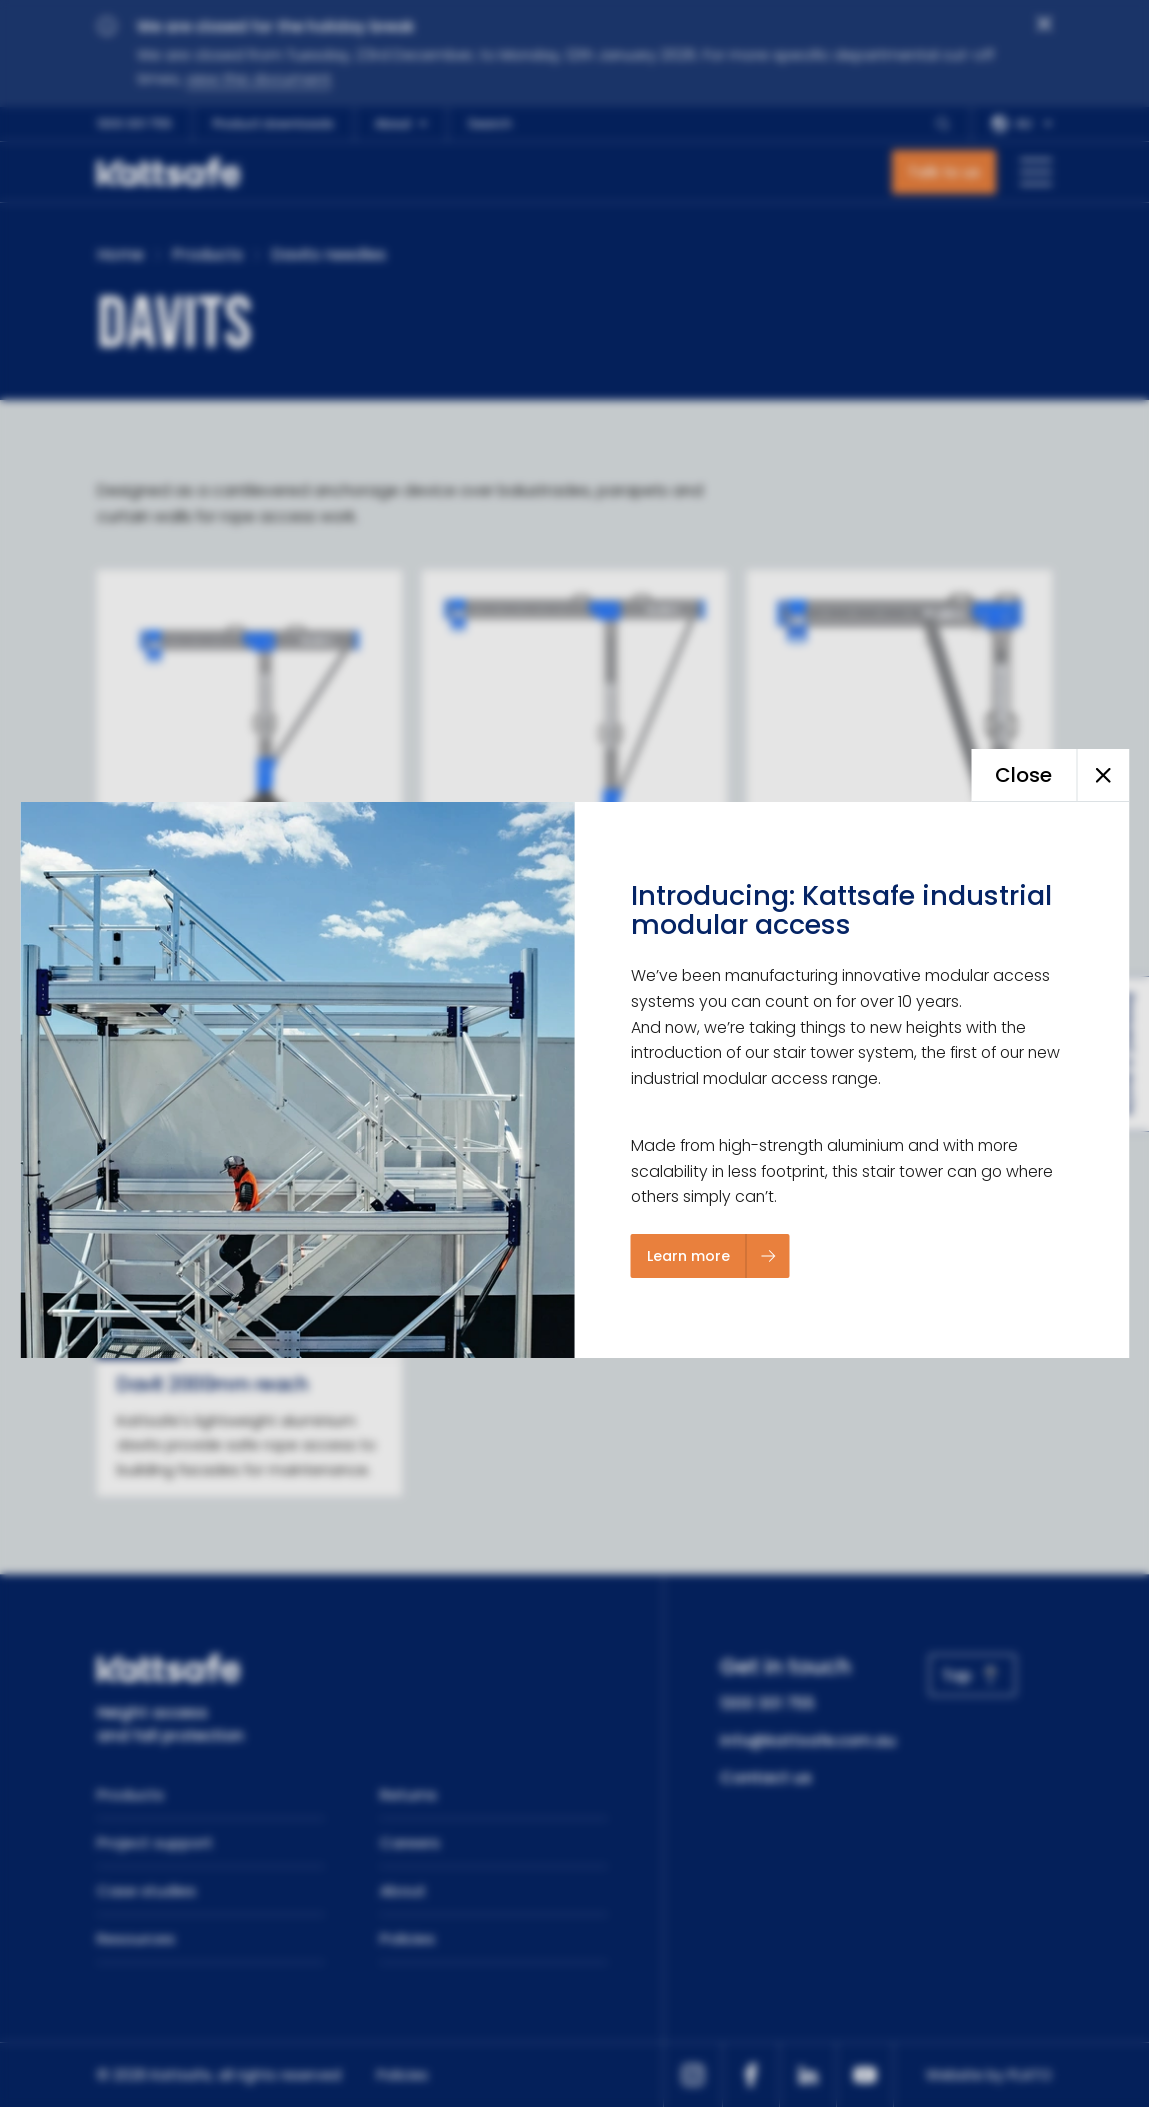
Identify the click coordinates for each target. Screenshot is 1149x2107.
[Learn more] (710, 1256)
